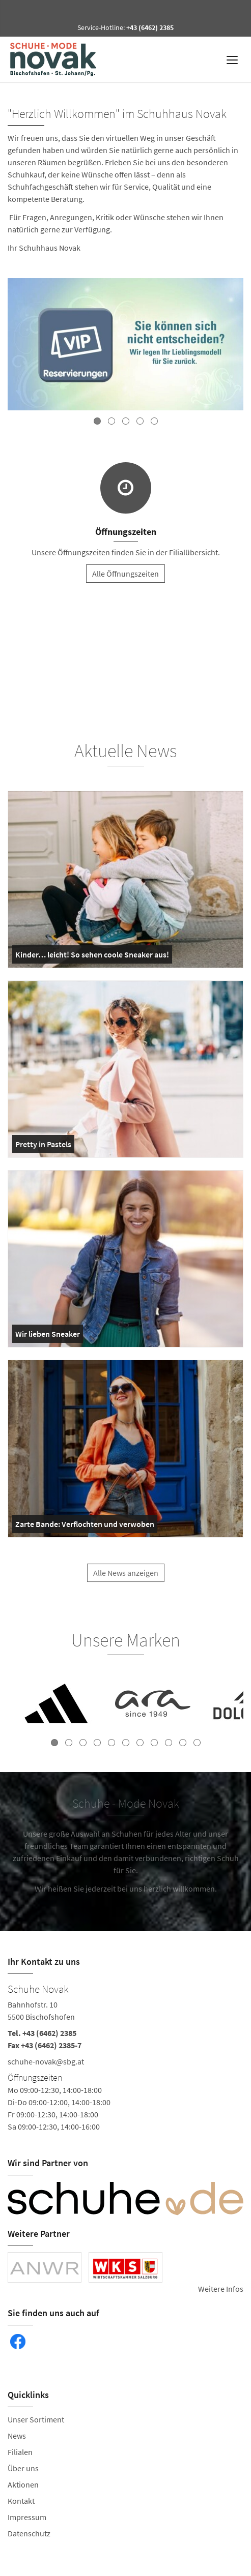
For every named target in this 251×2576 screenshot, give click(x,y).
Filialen (20, 2452)
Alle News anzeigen (125, 1578)
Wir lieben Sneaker (47, 1336)
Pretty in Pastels (43, 1146)
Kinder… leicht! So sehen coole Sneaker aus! (92, 956)
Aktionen (23, 2484)
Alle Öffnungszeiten (125, 573)
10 (183, 1743)
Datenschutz (29, 2533)
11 (197, 1743)
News (17, 2436)
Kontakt (21, 2501)
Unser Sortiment (36, 2419)
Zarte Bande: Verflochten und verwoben (84, 1526)
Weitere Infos (220, 2289)
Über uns (23, 2468)
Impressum (27, 2517)
